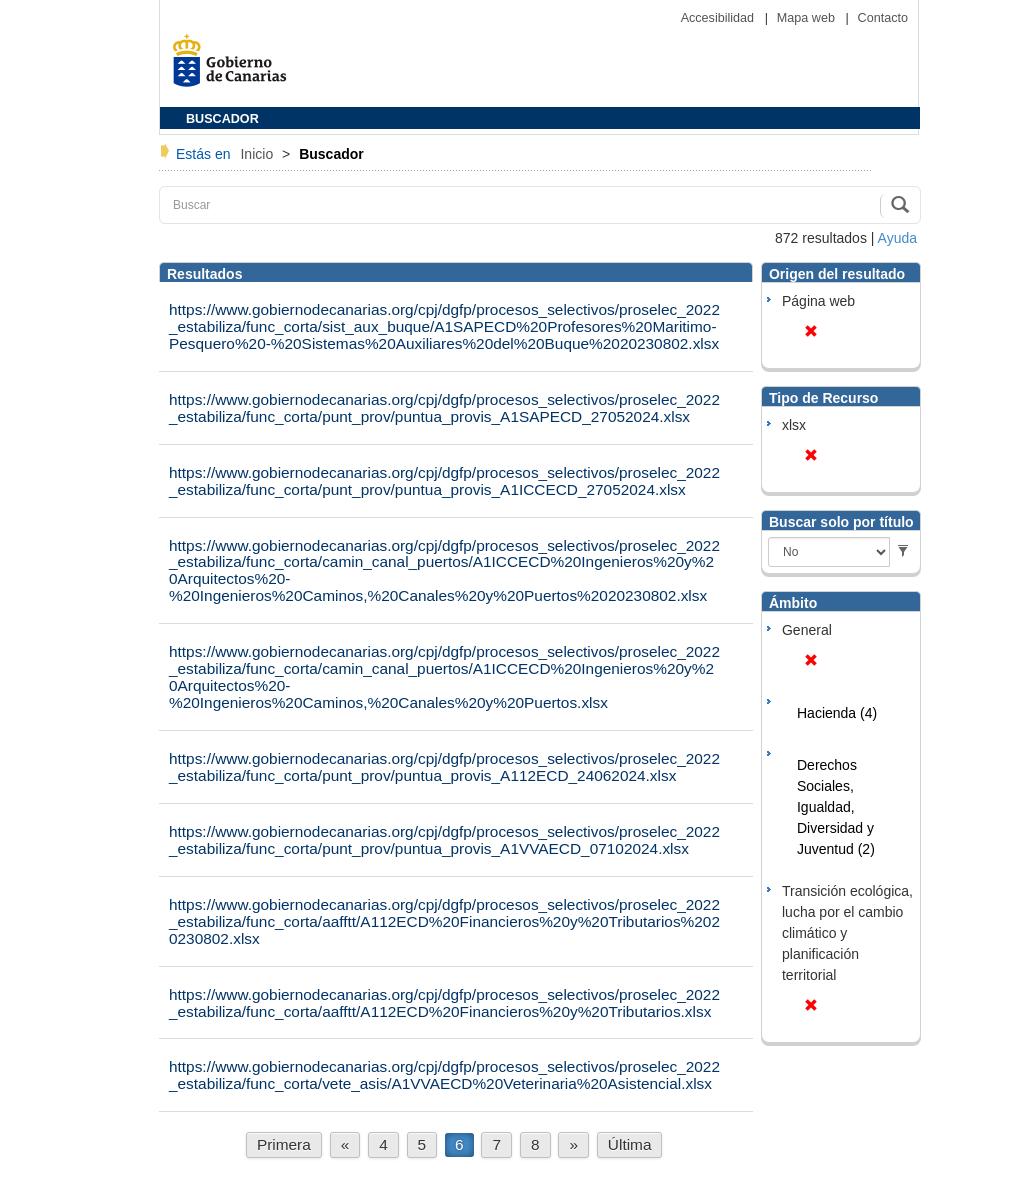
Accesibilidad (719, 18)
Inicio (258, 154)
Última (630, 1144)
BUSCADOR (222, 119)
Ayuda (897, 238)
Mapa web (808, 18)
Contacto (883, 18)
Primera (284, 1144)
